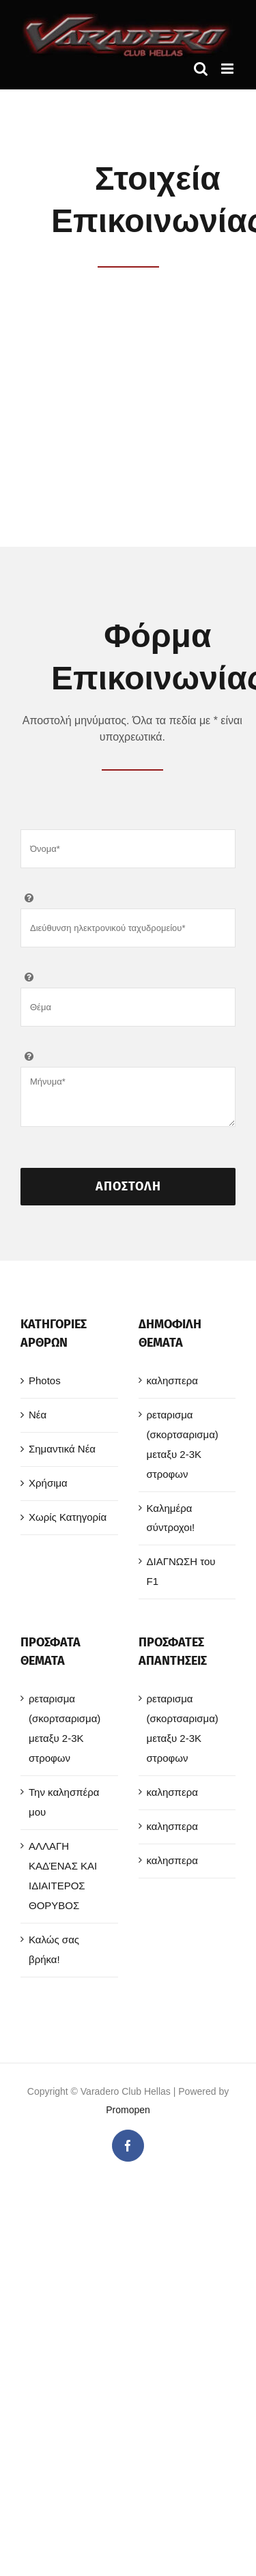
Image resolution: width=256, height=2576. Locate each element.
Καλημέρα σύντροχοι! (171, 1516)
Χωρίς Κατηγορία (67, 1515)
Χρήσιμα (48, 1481)
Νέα (37, 1412)
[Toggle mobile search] (201, 68)
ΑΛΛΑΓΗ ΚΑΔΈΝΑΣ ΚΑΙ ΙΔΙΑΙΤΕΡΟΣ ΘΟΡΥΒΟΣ (63, 1873)
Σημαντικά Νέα (62, 1446)
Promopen (128, 2107)
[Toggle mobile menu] (228, 68)
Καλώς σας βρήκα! (54, 1947)
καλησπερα (172, 1378)
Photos (45, 1378)
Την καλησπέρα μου (64, 1800)
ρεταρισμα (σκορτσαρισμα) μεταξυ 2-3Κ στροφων (182, 1442)
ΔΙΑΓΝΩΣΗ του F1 (181, 1569)
